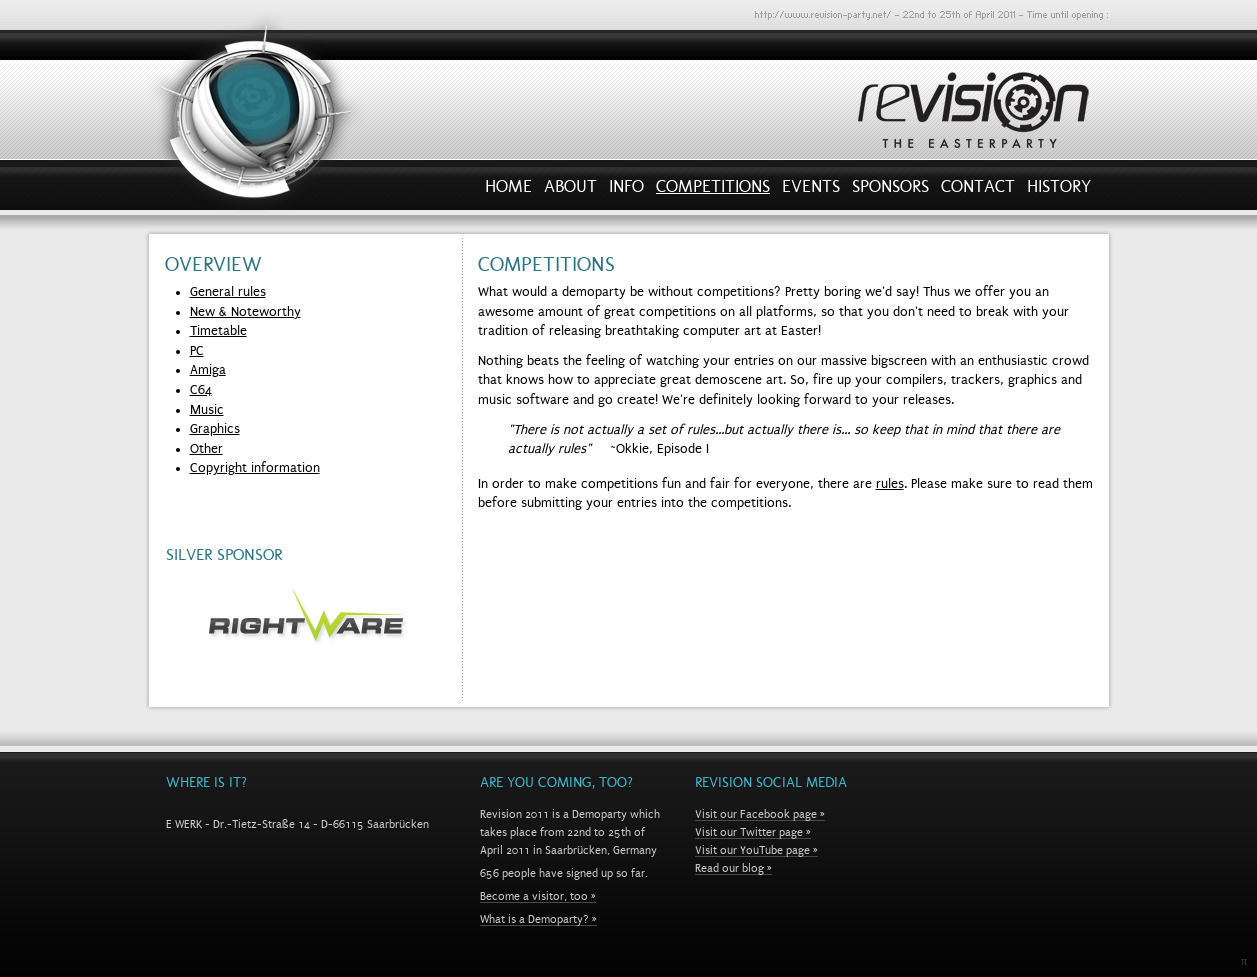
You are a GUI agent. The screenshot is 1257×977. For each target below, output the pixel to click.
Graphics (215, 429)
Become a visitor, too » (538, 896)
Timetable (218, 331)
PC (197, 351)
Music (207, 410)
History (1059, 191)
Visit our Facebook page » (760, 814)
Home (508, 191)
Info (626, 191)
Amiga (208, 370)
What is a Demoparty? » (538, 919)
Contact (978, 191)
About (570, 191)
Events (811, 191)
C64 (201, 390)
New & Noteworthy (245, 312)
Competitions (713, 191)
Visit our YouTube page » (756, 850)
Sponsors (890, 191)
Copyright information (255, 468)
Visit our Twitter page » (753, 832)
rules (890, 484)
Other (206, 449)
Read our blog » (733, 868)
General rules (228, 292)
